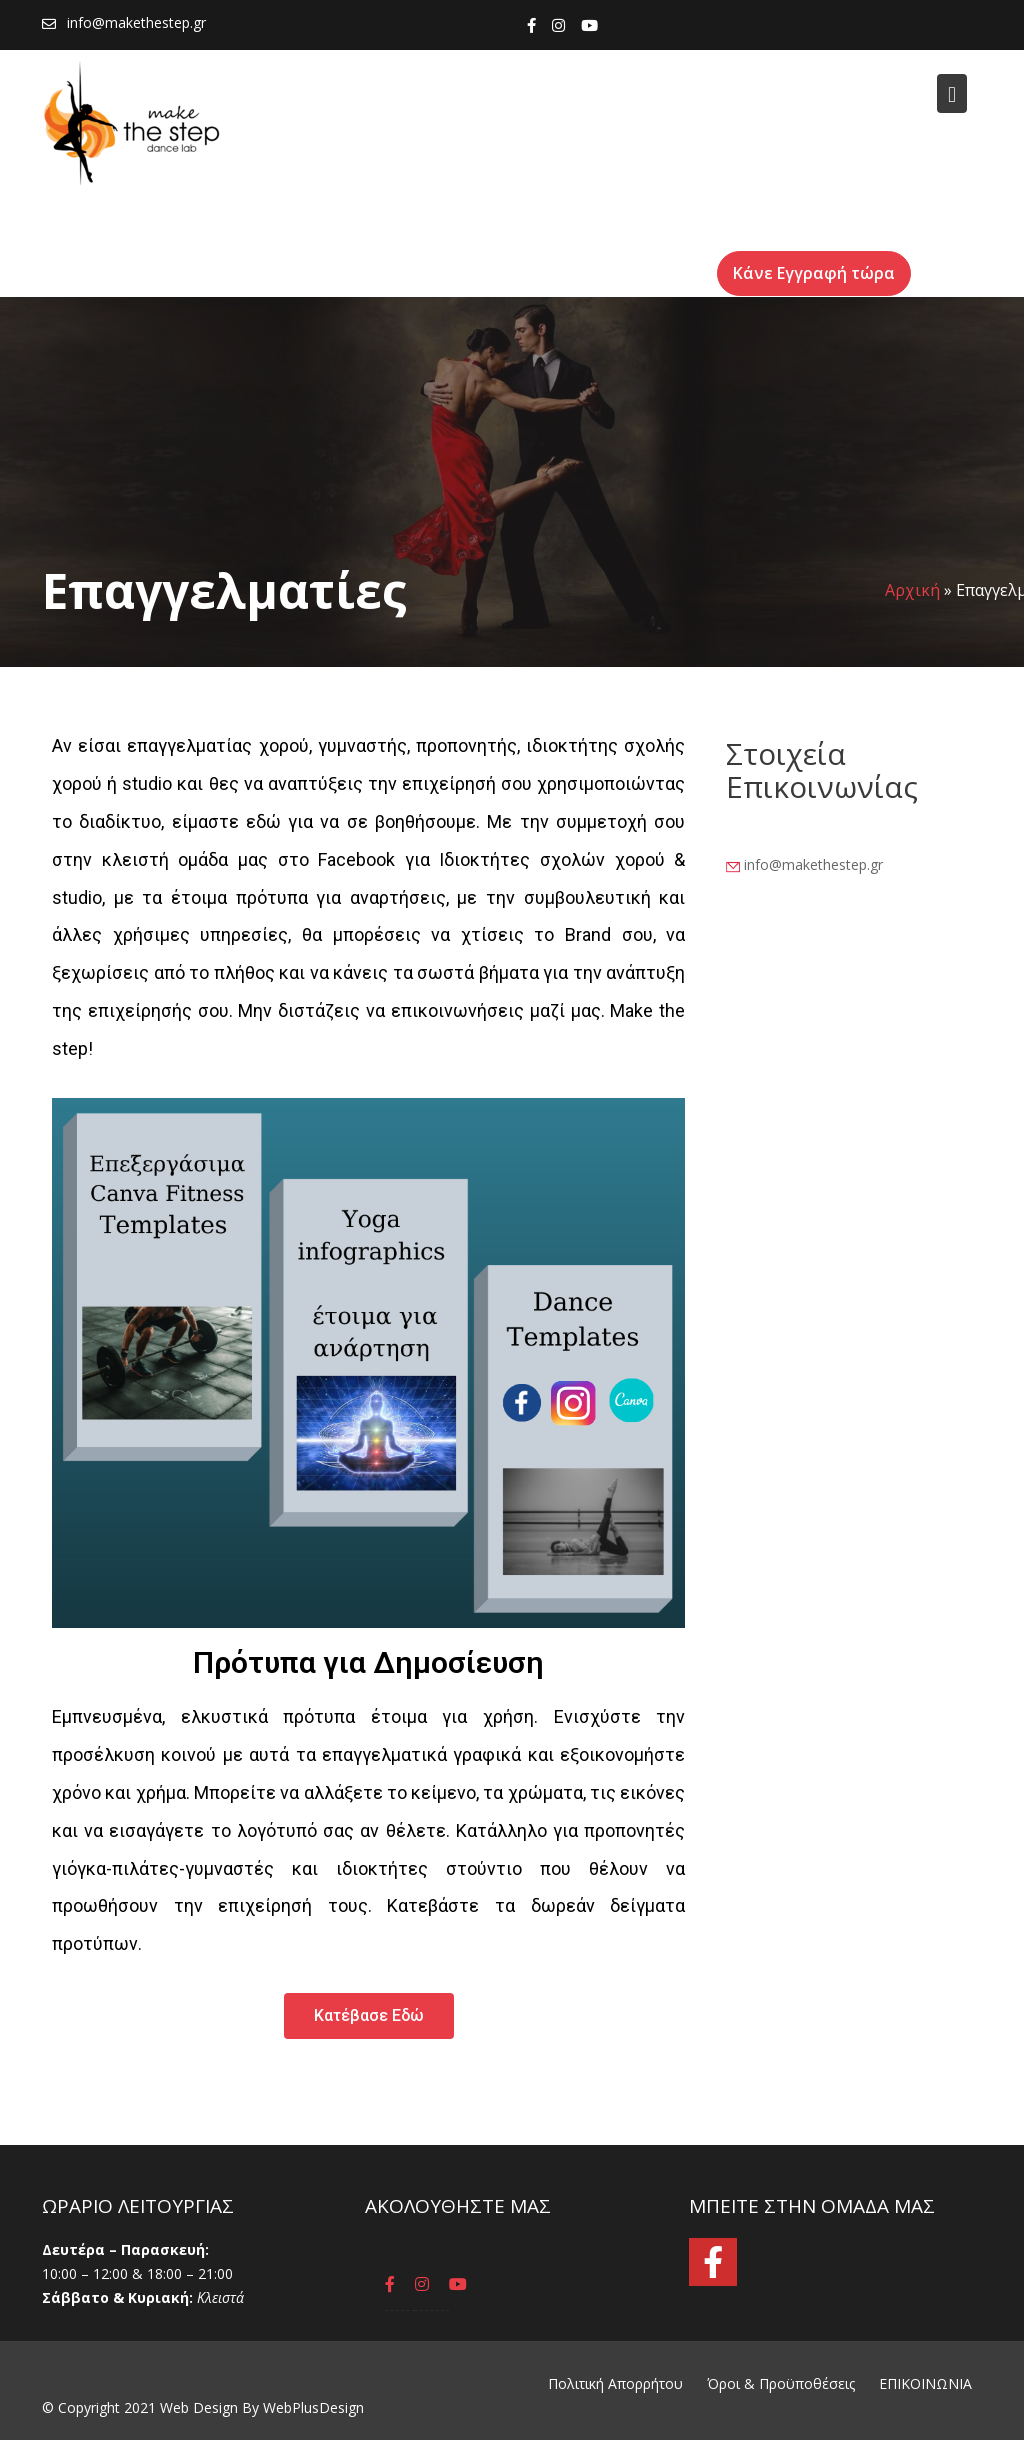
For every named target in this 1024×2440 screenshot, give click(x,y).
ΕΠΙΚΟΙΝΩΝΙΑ (925, 2383)
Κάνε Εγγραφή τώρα (805, 273)
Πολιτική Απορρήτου (615, 2383)
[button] (369, 2015)
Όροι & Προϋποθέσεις (781, 2383)
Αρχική (912, 589)
